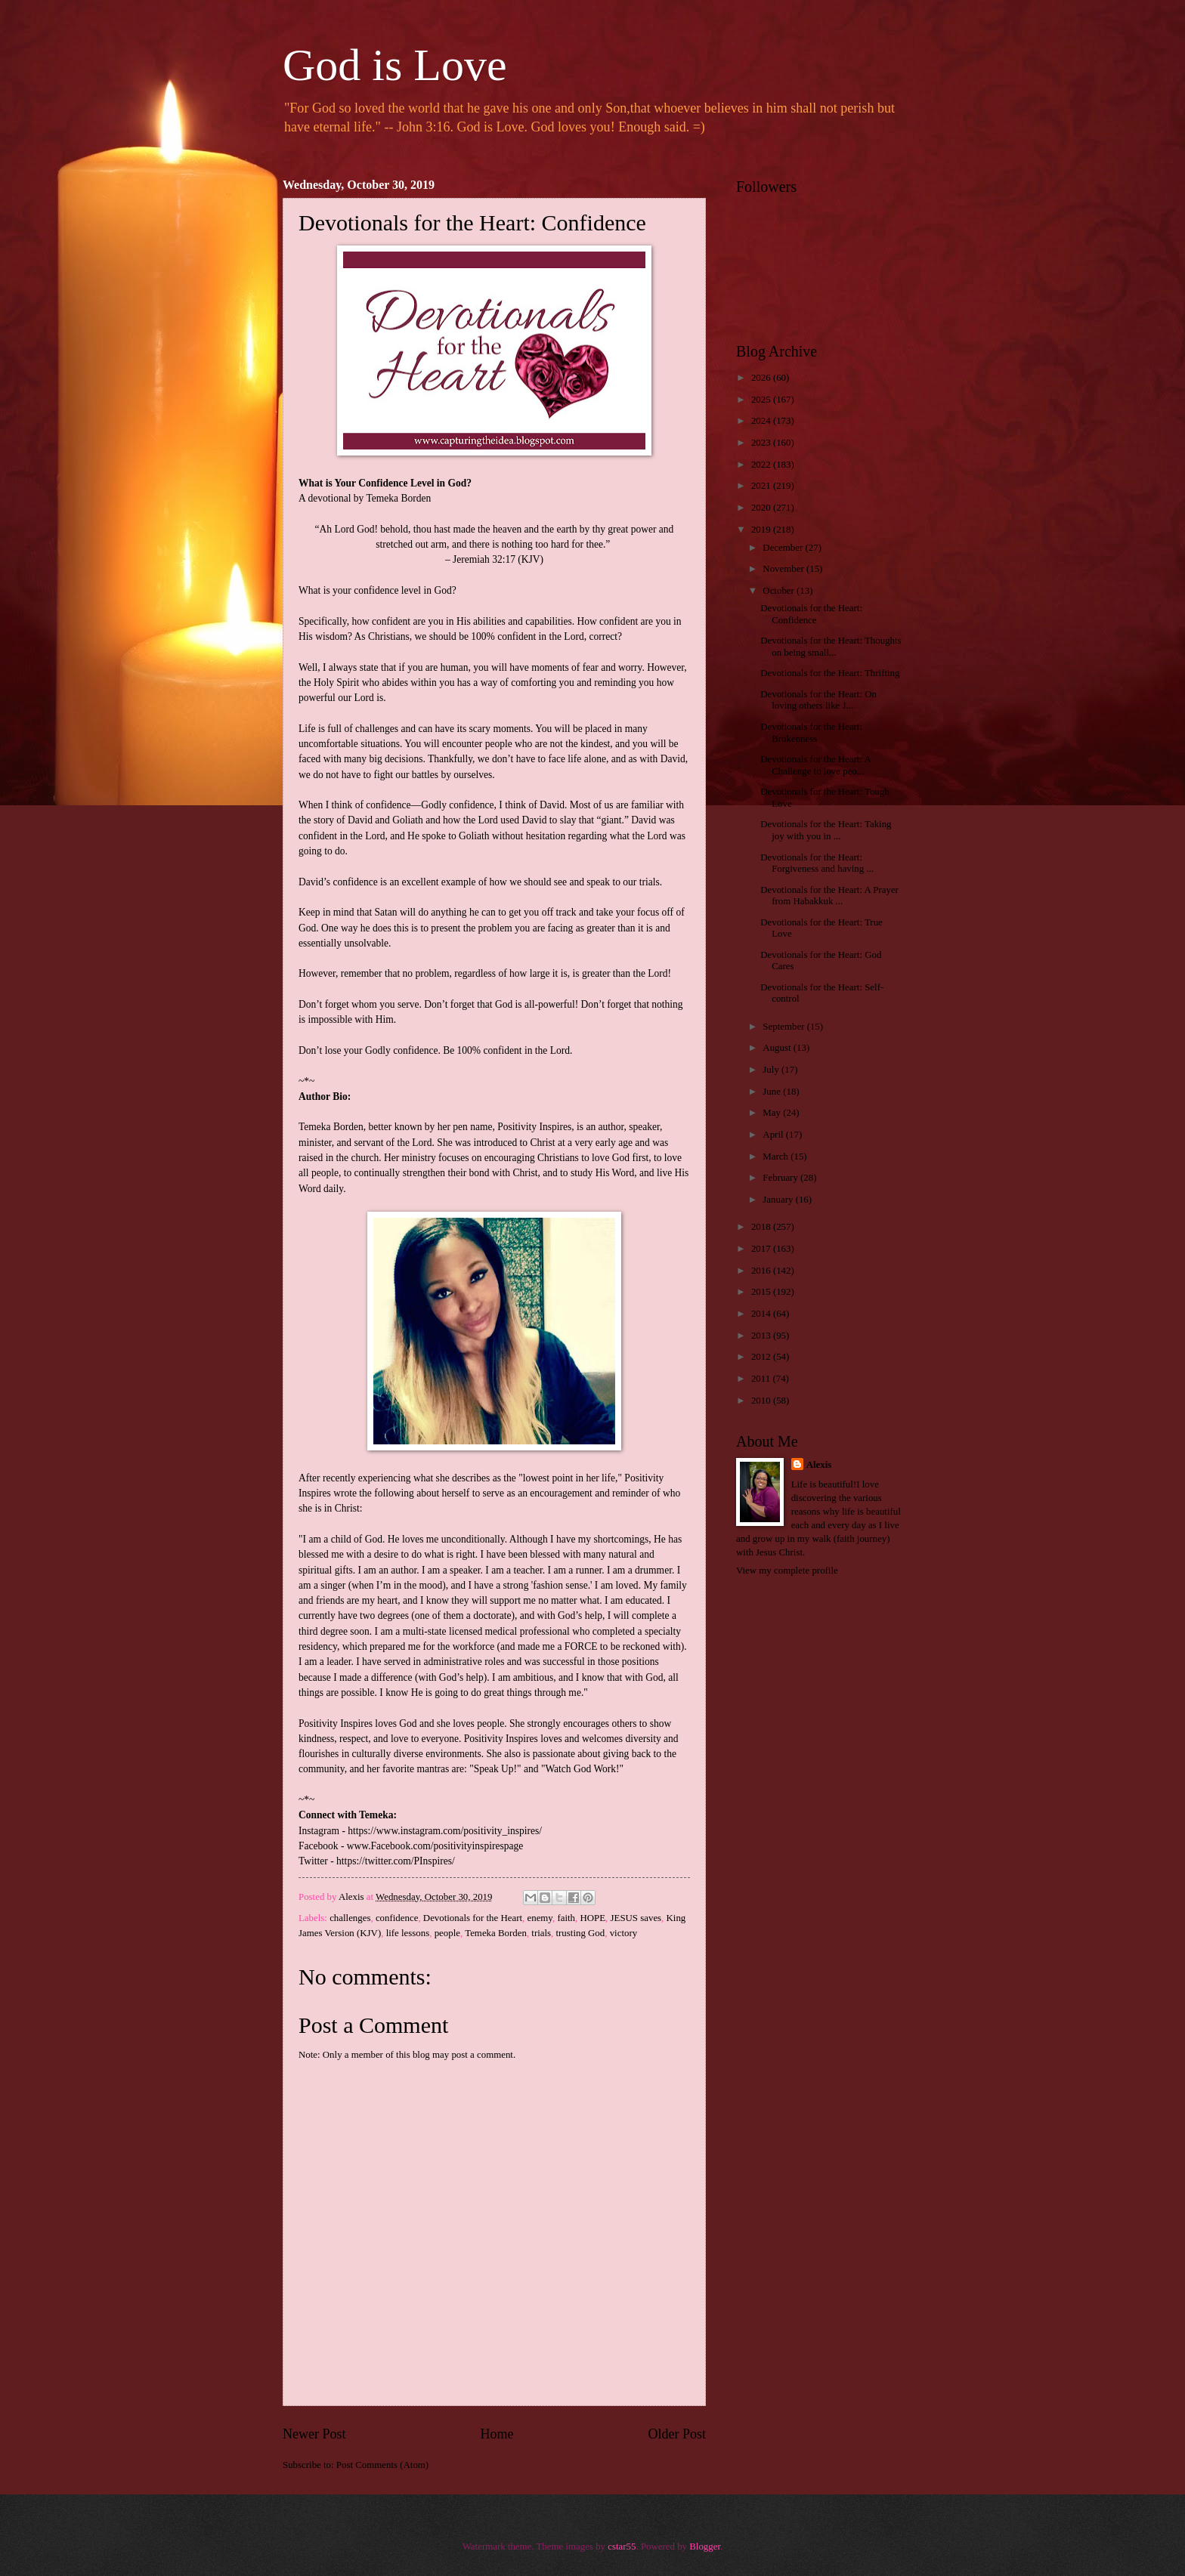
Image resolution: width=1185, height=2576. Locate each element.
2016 (762, 1270)
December (784, 547)
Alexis (819, 1464)
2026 (762, 377)
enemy (539, 1918)
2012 (762, 1356)
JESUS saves (636, 1918)
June (773, 1091)
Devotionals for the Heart (472, 1918)
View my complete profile (787, 1570)
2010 (762, 1400)
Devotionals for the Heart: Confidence (811, 614)
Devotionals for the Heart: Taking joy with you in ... (825, 830)
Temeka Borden (496, 1933)
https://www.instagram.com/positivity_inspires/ (445, 1830)
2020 (762, 507)
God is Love (395, 65)
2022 (762, 464)
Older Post (677, 2434)
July (772, 1069)
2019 (762, 529)
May (773, 1112)
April (774, 1134)
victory (623, 1933)
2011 (762, 1378)
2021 (762, 485)
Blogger (704, 2546)
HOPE (592, 1918)
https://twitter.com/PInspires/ (395, 1861)
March (777, 1156)
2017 (762, 1248)
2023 (762, 442)
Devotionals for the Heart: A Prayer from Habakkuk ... (829, 896)
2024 (762, 420)
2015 (762, 1291)
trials (541, 1933)
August (778, 1047)
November (784, 569)
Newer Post (314, 2434)
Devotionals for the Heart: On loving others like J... (818, 700)
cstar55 (622, 2546)
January (779, 1199)
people (447, 1933)
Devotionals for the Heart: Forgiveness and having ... (817, 863)
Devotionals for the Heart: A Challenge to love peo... (815, 765)
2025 (762, 399)
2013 (762, 1335)
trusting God (580, 1933)
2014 (762, 1313)
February (781, 1177)
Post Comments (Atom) (382, 2465)
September (784, 1026)
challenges (350, 1918)
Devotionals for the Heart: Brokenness (811, 732)
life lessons (408, 1933)
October (780, 590)
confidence (397, 1918)
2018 (762, 1227)
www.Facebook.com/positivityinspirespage (435, 1846)
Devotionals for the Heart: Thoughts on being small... (830, 646)
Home (496, 2434)
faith (566, 1918)
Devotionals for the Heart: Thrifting (829, 673)
